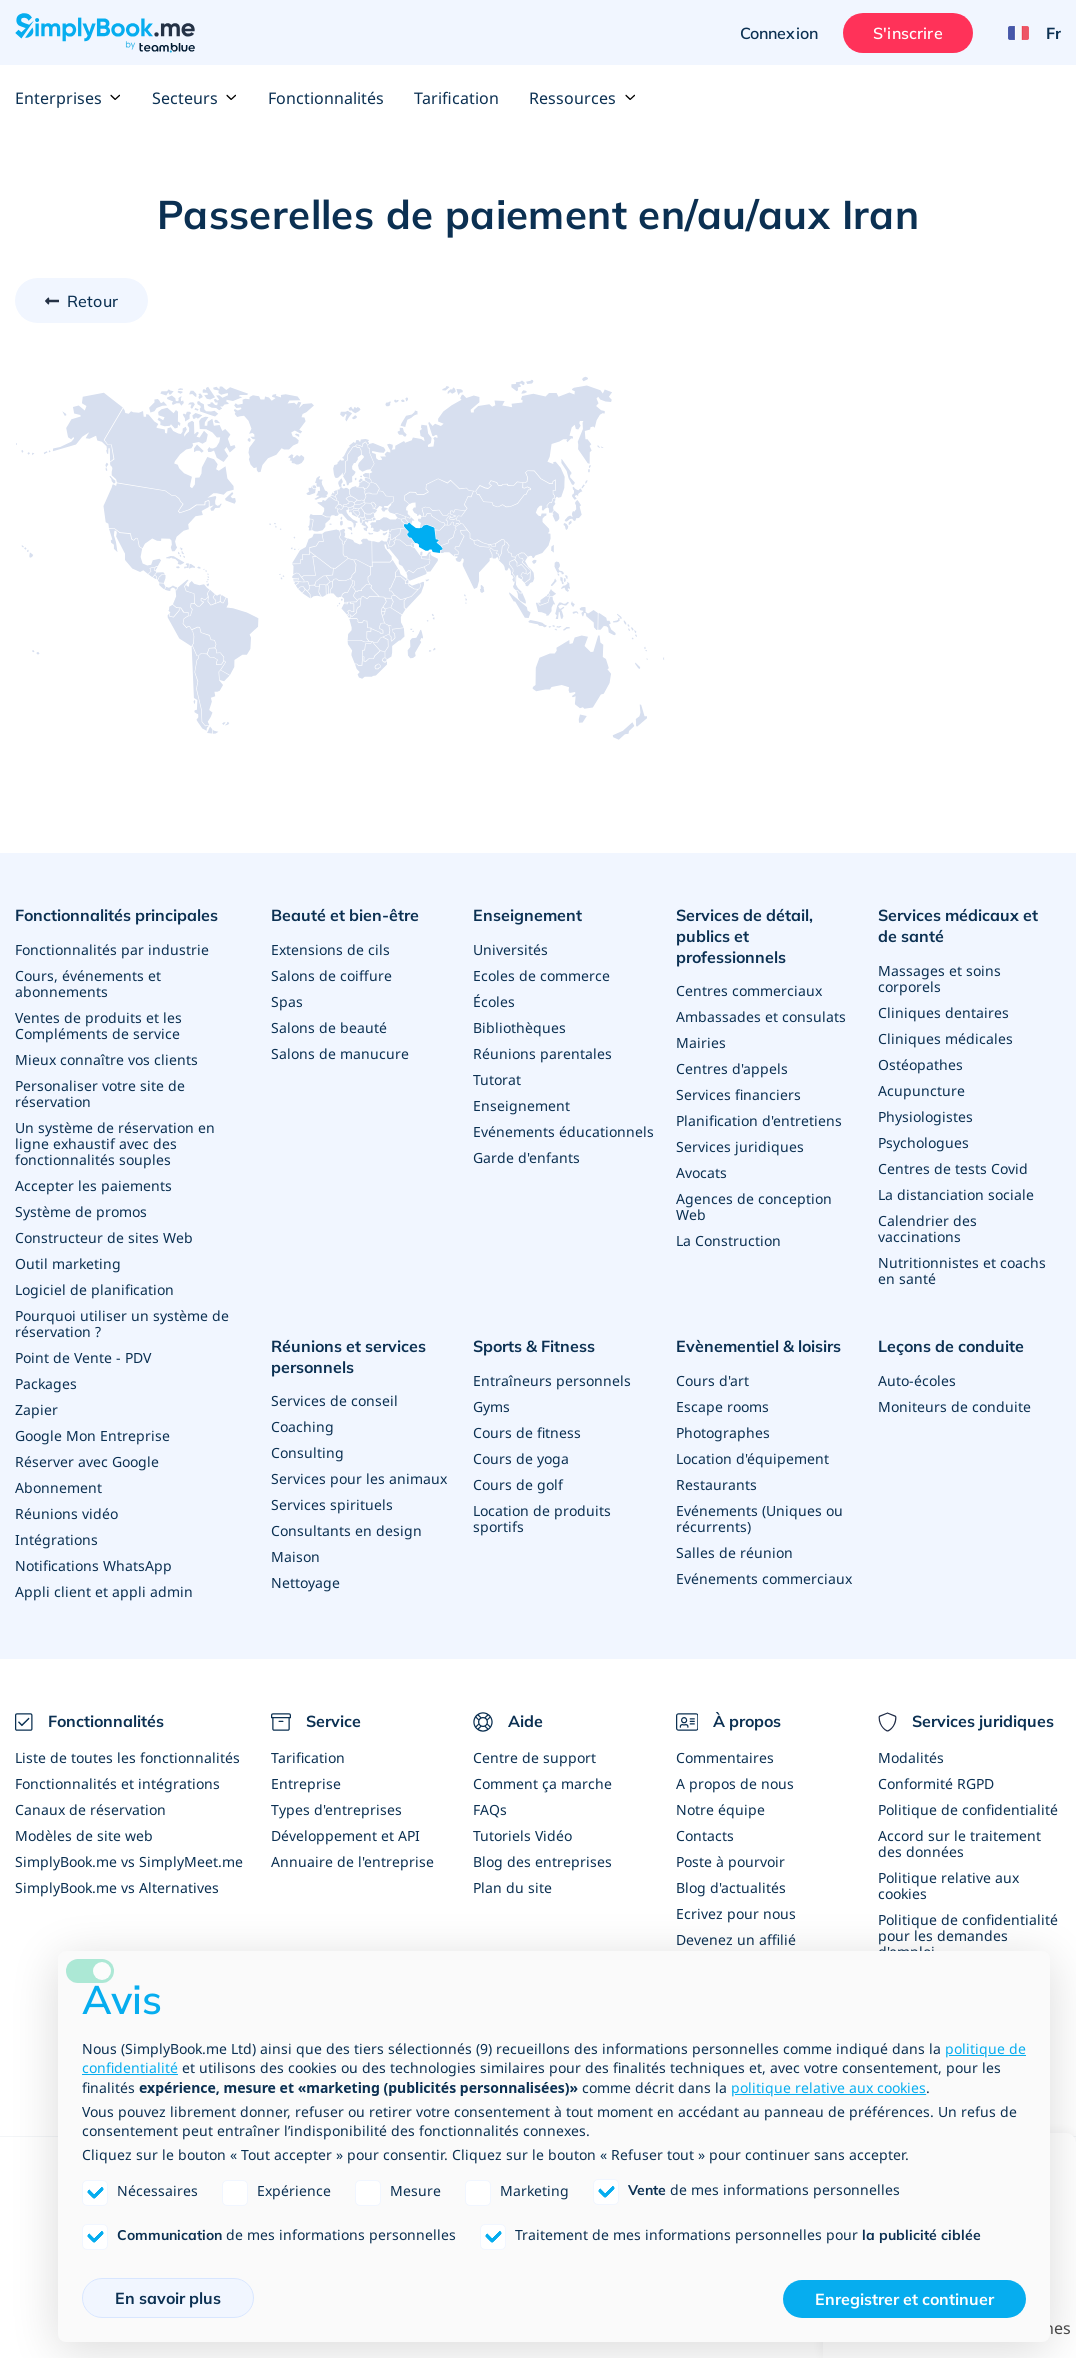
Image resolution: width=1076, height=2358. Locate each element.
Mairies (701, 1042)
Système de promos (81, 1211)
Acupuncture (921, 1090)
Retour (92, 301)
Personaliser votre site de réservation (100, 1093)
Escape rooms (722, 1406)
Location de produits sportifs (542, 1518)
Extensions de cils (330, 949)
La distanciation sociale (956, 1194)
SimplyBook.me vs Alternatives (117, 1887)
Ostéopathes (920, 1064)
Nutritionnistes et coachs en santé (962, 1270)
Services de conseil (334, 1400)
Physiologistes (925, 1116)
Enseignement (527, 915)
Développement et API (345, 1835)
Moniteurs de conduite (954, 1406)
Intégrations (56, 1539)
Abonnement (58, 1487)
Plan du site (512, 1887)
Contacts (705, 1835)
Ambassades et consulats (761, 1016)
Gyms (491, 1406)
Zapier (36, 1409)
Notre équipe (720, 1809)
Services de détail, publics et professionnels (744, 936)
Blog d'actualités (731, 1887)
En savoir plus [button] (168, 2298)
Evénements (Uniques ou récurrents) (759, 1518)
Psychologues (923, 1142)
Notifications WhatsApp (93, 1565)
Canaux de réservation (90, 1809)
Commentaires (725, 1757)
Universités (510, 949)
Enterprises (68, 98)
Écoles (494, 1001)
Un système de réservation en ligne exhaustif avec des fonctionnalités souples (115, 1143)
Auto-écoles (917, 1380)
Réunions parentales (542, 1053)
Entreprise (306, 1783)
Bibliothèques (519, 1027)
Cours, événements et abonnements (88, 983)
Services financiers (738, 1094)
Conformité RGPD (936, 1783)
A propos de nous (735, 1783)
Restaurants (716, 1484)
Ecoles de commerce (541, 975)
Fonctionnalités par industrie (112, 949)
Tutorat (497, 1079)
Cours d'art (712, 1380)
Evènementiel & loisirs (758, 1346)
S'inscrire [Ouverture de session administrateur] (908, 33)
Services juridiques (740, 1146)
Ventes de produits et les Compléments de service (98, 1025)
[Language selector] (1027, 33)
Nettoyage (305, 1582)
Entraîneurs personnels (552, 1380)
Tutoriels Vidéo (522, 1835)
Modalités (911, 1757)
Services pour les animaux (359, 1478)
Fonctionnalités (326, 98)
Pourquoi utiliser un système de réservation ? (122, 1323)
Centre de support (534, 1757)
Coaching (302, 1426)
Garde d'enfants (526, 1157)
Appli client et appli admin (104, 1591)
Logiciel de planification (94, 1289)
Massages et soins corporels (939, 978)
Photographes (723, 1432)
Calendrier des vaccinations (927, 1228)
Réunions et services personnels (348, 1356)
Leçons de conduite (951, 1346)
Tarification (456, 98)
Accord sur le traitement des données (959, 1843)
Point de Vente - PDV (83, 1357)
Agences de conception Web (754, 1206)
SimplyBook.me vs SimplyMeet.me (129, 1861)
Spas (287, 1001)
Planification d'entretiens (759, 1120)
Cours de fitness (527, 1432)
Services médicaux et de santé (958, 925)
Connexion (779, 33)
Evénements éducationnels (563, 1131)
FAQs (490, 1809)
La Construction (728, 1240)
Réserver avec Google (87, 1461)
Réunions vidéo (66, 1513)
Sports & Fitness (534, 1346)
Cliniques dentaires (943, 1012)
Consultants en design (346, 1530)
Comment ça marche (542, 1783)
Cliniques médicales (945, 1038)
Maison (295, 1556)
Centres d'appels (732, 1068)
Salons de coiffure (331, 975)
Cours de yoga (521, 1458)
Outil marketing (68, 1263)
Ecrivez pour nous (736, 1913)
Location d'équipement (752, 1458)
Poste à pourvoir (730, 1861)
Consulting (307, 1452)
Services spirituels (332, 1504)
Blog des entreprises (542, 1861)
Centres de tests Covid (953, 1168)
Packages (46, 1383)
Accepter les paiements (93, 1185)
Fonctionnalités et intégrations (117, 1783)
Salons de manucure (340, 1053)
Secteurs (195, 98)
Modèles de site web (84, 1835)
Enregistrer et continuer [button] (904, 2299)
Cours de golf (518, 1484)
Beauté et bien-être (345, 915)
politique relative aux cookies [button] (828, 2087)
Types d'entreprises (336, 1809)
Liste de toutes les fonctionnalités (127, 1757)
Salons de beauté (329, 1027)
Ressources (582, 98)
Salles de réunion (734, 1552)
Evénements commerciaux (764, 1578)
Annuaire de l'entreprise (352, 1861)
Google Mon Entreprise (92, 1435)
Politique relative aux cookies (948, 1885)
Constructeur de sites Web (104, 1237)
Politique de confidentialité (968, 1809)
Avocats (701, 1172)
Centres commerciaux (749, 990)
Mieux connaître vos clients (106, 1059)
